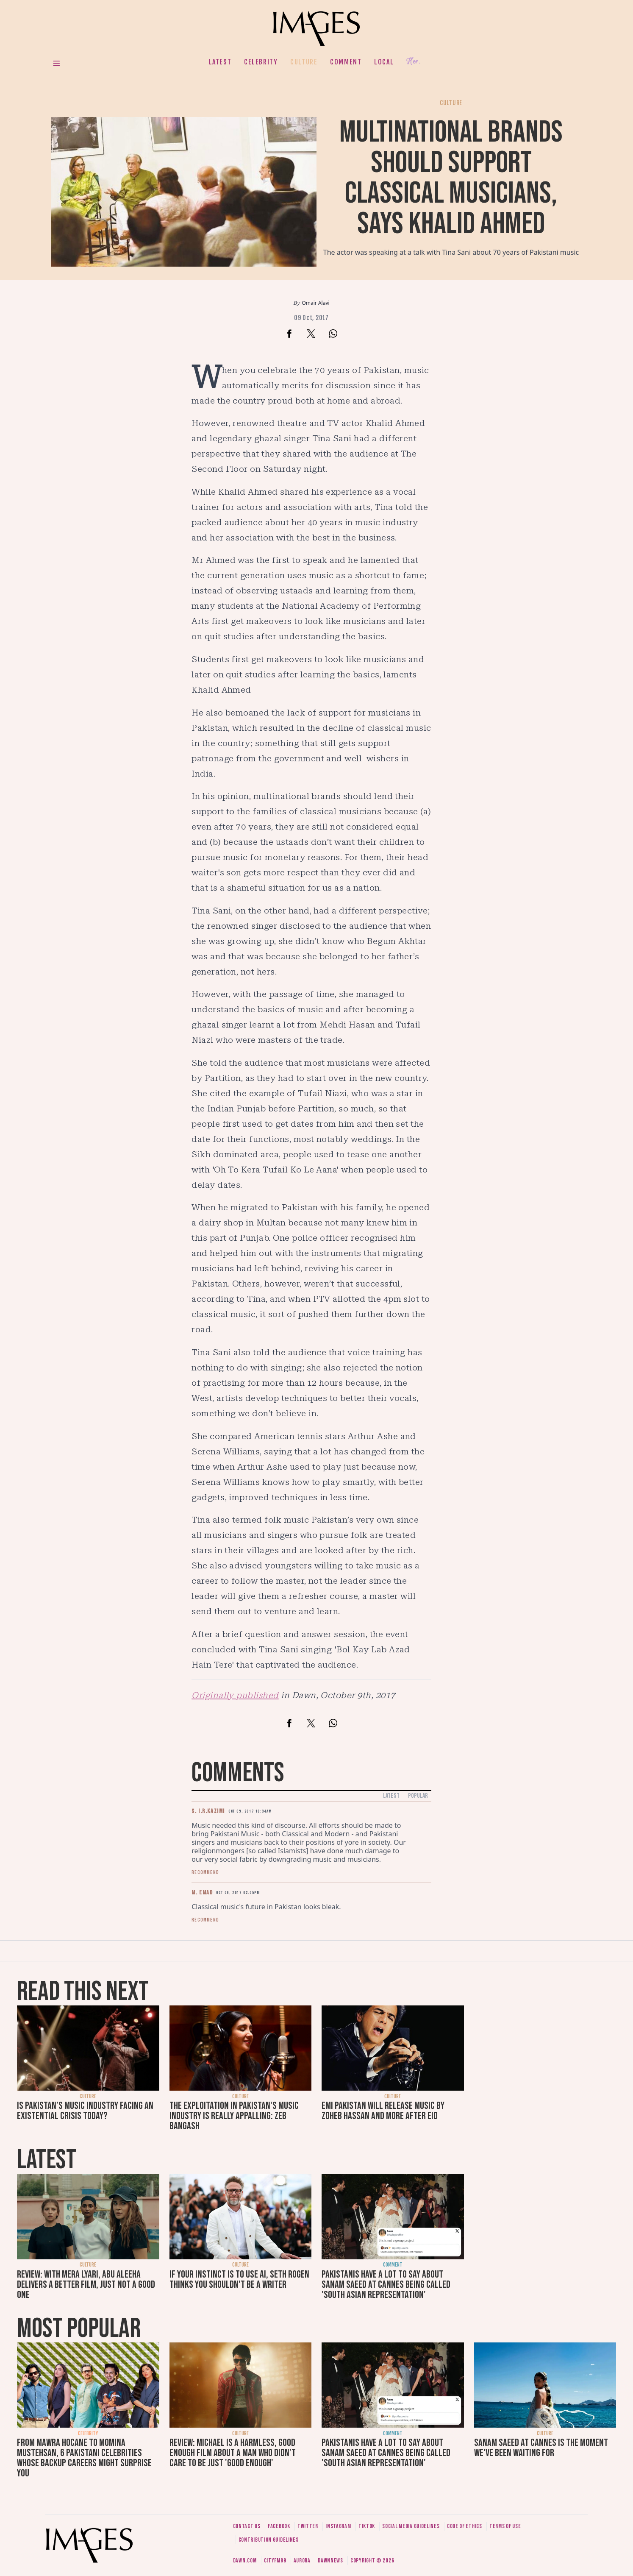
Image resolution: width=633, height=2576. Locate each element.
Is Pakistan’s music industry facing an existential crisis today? (85, 2111)
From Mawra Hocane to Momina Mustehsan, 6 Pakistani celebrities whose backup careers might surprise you (84, 2458)
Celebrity (261, 61)
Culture (303, 61)
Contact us (247, 2526)
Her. (413, 61)
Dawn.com (245, 2560)
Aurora (302, 2560)
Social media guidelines (410, 2526)
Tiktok (366, 2526)
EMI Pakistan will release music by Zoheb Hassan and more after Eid (383, 2111)
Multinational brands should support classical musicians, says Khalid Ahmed (451, 178)
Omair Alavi (315, 302)
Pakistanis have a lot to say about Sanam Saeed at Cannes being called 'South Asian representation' (386, 2284)
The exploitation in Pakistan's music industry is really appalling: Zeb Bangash (234, 2116)
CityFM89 (275, 2560)
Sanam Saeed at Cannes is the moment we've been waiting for (541, 2448)
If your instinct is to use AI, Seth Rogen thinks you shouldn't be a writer (239, 2279)
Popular (418, 1796)
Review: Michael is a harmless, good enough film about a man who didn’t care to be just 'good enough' (232, 2453)
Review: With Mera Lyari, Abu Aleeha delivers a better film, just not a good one (86, 2284)
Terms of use (505, 2526)
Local (384, 61)
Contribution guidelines (269, 2539)
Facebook (279, 2526)
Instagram (338, 2526)
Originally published (235, 1695)
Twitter (307, 2526)
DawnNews (330, 2560)
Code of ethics (464, 2526)
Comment (345, 61)
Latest (220, 61)
